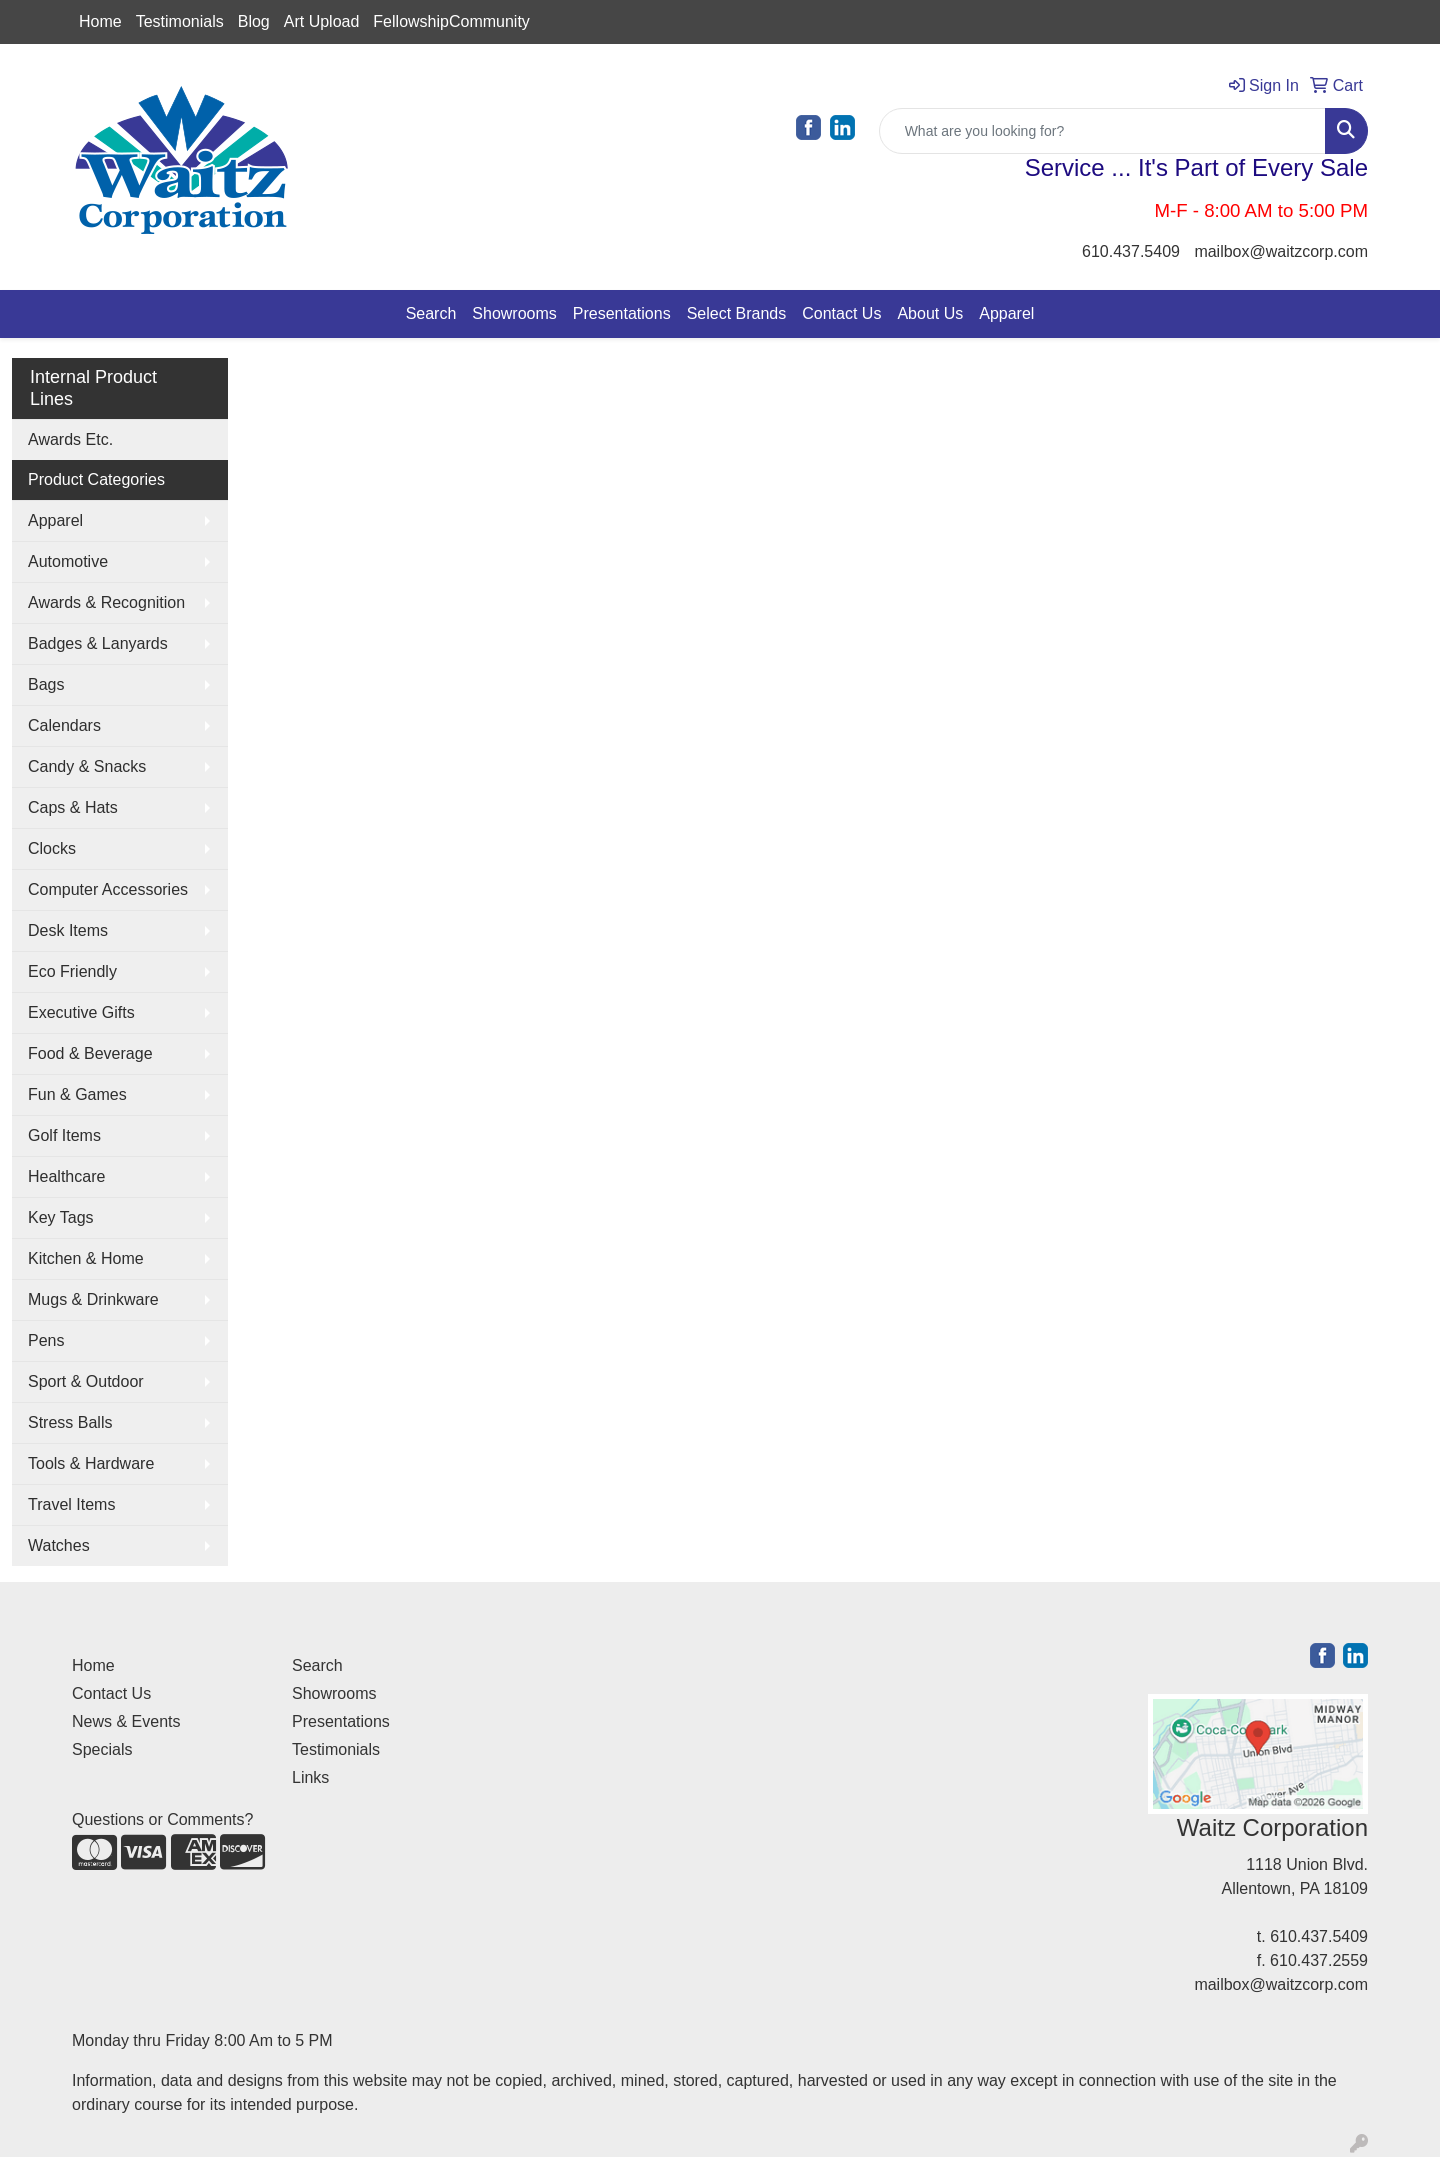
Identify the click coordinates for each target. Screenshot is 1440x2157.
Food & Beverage (90, 1053)
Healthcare (66, 1176)
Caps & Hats (73, 807)
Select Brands (737, 313)
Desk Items (68, 930)
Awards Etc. (70, 439)
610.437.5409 (1131, 251)
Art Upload (322, 21)
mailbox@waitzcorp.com (1281, 251)
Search (431, 313)
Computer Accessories (108, 889)
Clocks (52, 848)
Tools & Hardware (91, 1463)
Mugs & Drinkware (93, 1299)
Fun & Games (77, 1094)
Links (310, 1777)
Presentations (622, 313)
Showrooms (514, 313)
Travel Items (71, 1504)
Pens (46, 1340)
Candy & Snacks (87, 766)
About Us (930, 313)
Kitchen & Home (86, 1258)
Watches (59, 1545)
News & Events (126, 1721)
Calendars (64, 725)
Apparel (1006, 313)
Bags (46, 684)
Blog (254, 21)
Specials (102, 1749)
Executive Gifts (81, 1012)
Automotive (68, 561)
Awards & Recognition (106, 602)
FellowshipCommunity (451, 21)
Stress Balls (70, 1422)
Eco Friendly (72, 971)
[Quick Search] (1102, 131)
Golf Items (64, 1135)
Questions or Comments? (162, 1819)
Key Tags (61, 1217)
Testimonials (180, 21)
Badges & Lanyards (98, 643)
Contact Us (841, 313)
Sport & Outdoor (86, 1381)
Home (100, 21)
